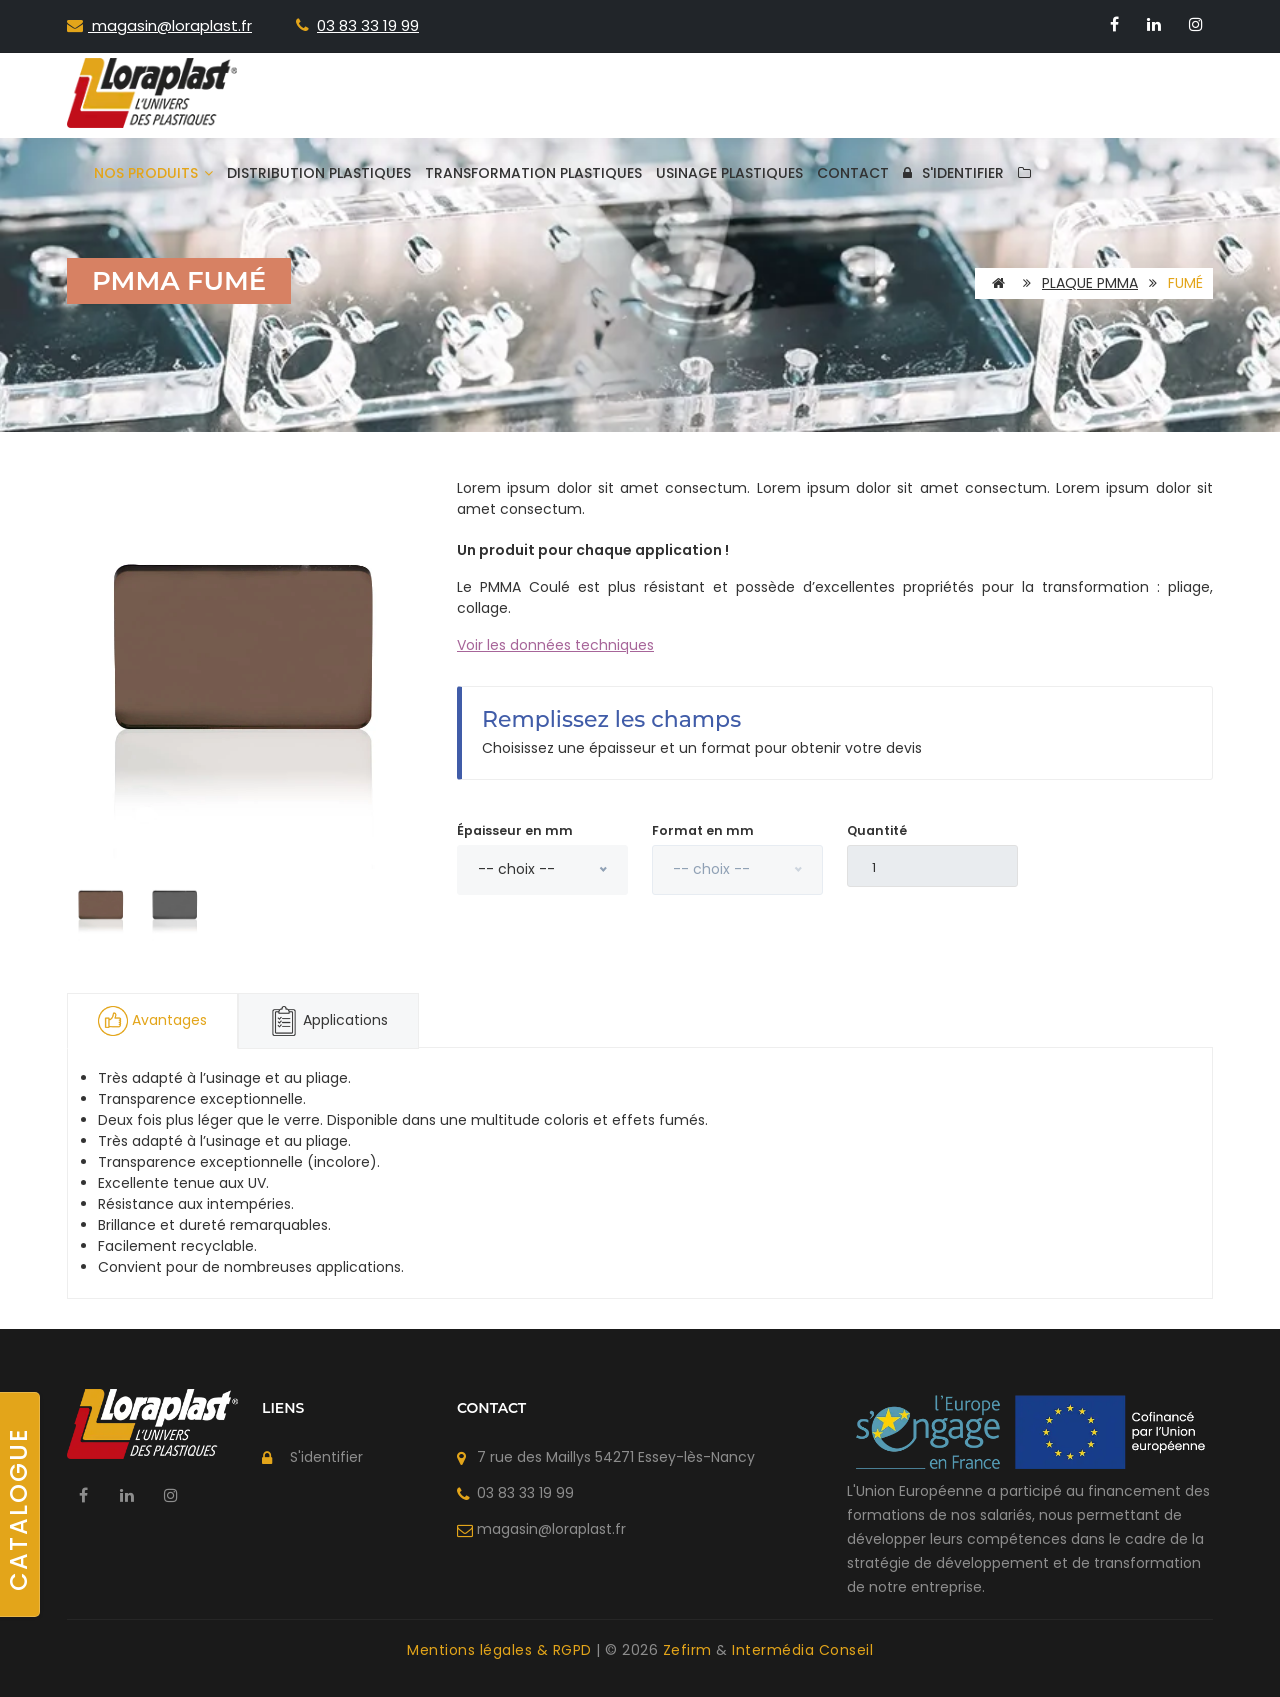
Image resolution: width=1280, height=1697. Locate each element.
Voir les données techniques (555, 645)
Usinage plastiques (729, 173)
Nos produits (153, 173)
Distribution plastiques (319, 173)
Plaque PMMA (1090, 283)
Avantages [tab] (152, 1021)
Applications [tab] (328, 1021)
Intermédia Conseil (802, 1650)
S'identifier (953, 173)
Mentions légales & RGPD (501, 1650)
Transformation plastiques (533, 173)
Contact (853, 173)
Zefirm (690, 1650)
